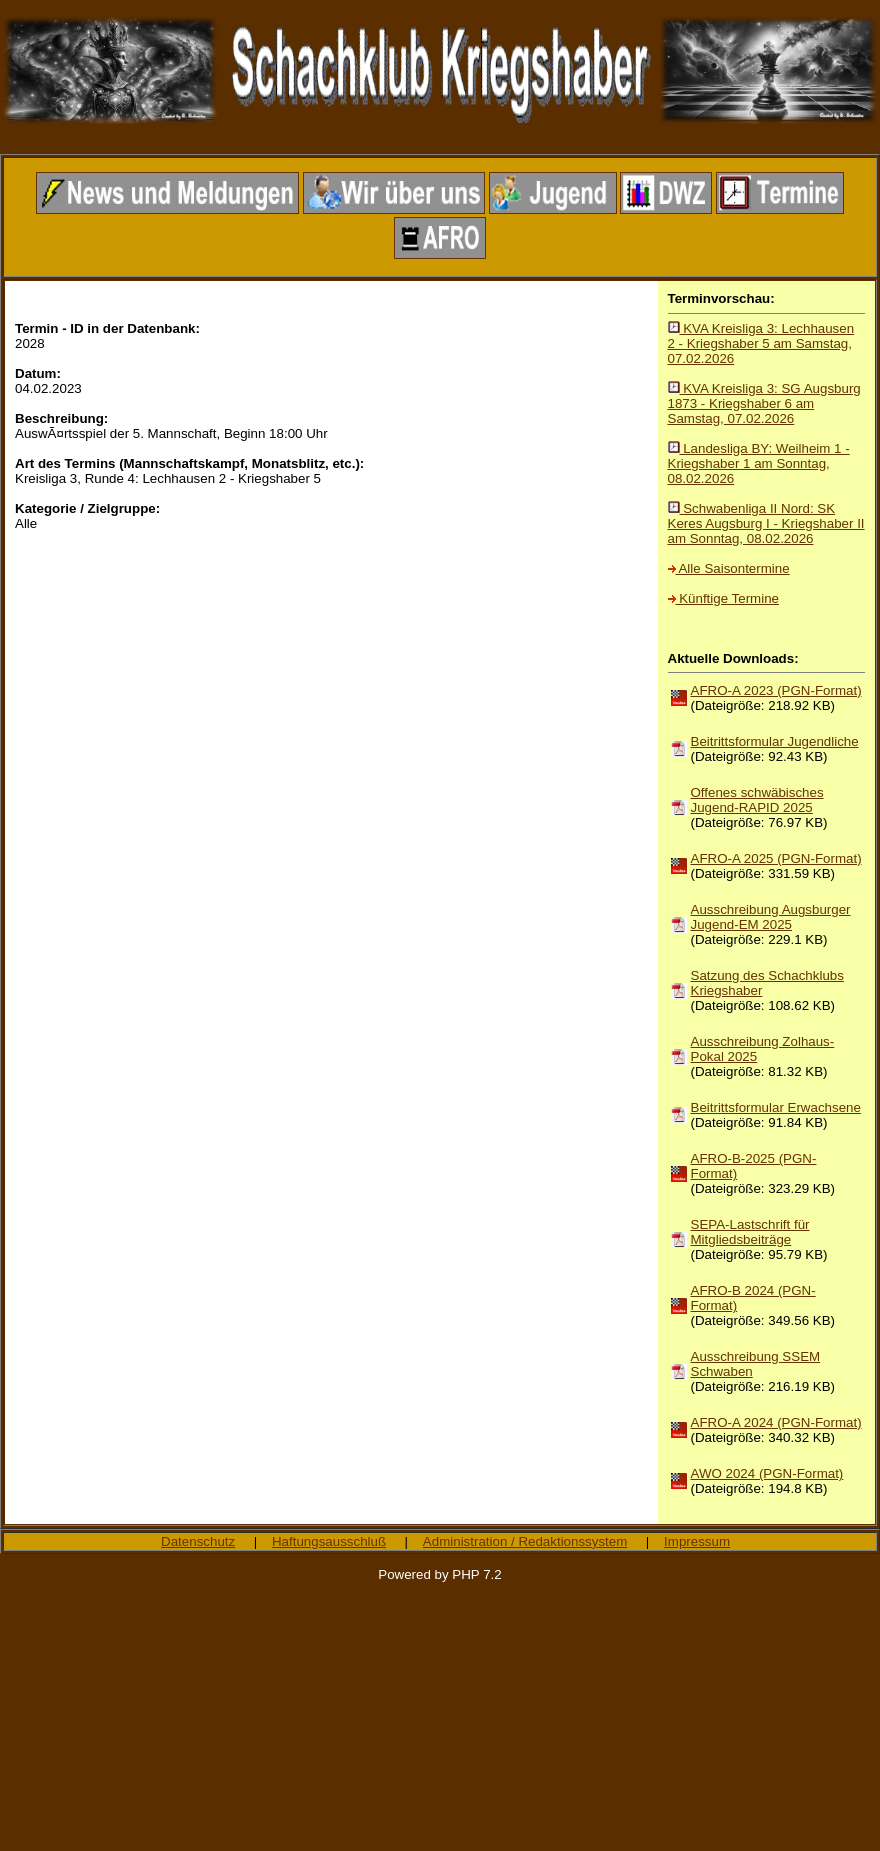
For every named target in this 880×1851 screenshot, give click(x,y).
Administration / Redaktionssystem (525, 1541)
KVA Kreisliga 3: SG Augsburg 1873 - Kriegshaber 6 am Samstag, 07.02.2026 (764, 403)
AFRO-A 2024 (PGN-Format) (776, 1422)
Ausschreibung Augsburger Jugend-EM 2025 (771, 917)
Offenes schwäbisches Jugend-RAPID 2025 (757, 800)
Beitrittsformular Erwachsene (776, 1107)
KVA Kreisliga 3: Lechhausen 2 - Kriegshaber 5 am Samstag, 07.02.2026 (761, 343)
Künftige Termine (723, 598)
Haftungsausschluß (329, 1541)
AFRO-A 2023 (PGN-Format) (776, 690)
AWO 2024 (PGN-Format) (767, 1473)
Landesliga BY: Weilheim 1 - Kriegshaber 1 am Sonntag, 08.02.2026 (759, 463)
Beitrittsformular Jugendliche (775, 741)
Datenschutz (198, 1541)
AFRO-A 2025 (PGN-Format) (776, 858)
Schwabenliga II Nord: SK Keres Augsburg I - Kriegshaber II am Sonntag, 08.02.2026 (766, 523)
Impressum (697, 1541)
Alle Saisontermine (729, 568)
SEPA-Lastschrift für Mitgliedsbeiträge (750, 1232)
